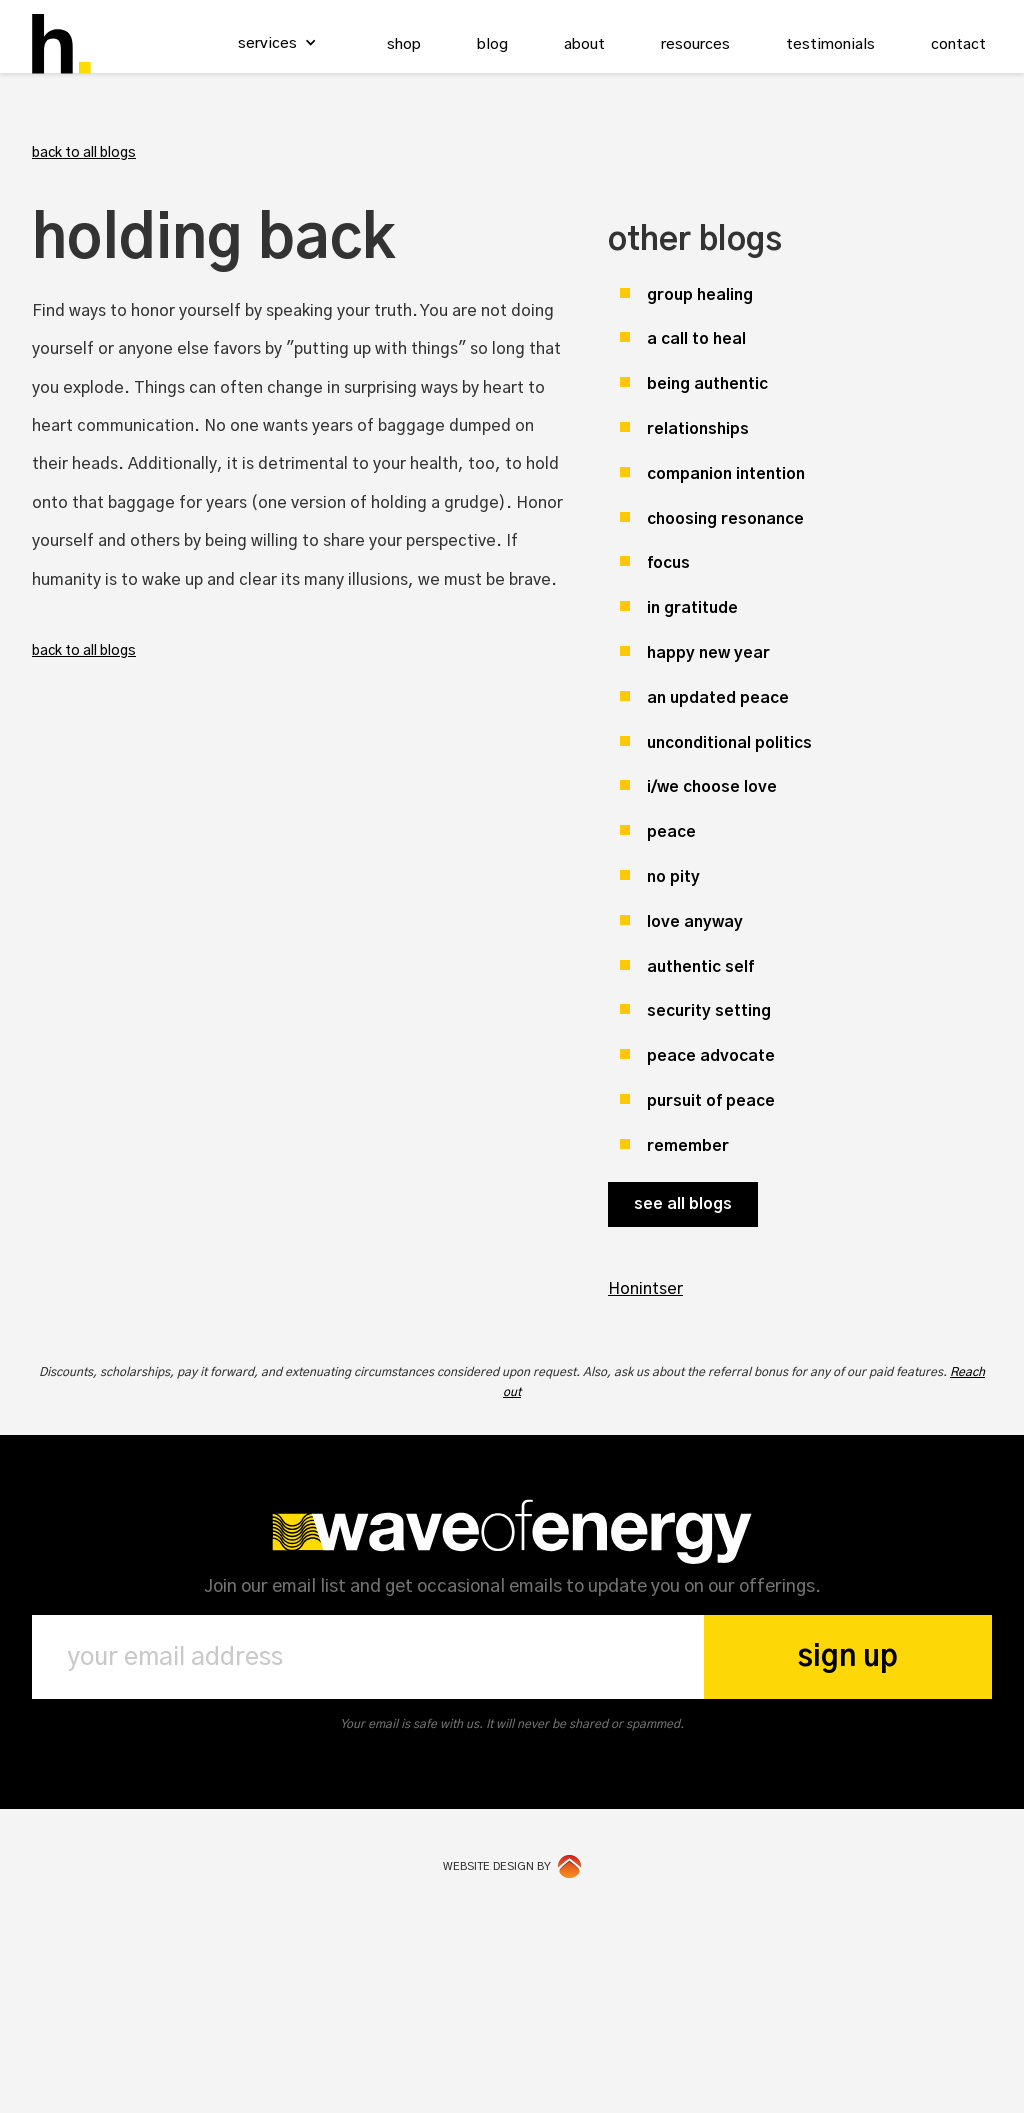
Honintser (645, 1289)
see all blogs (683, 1204)
